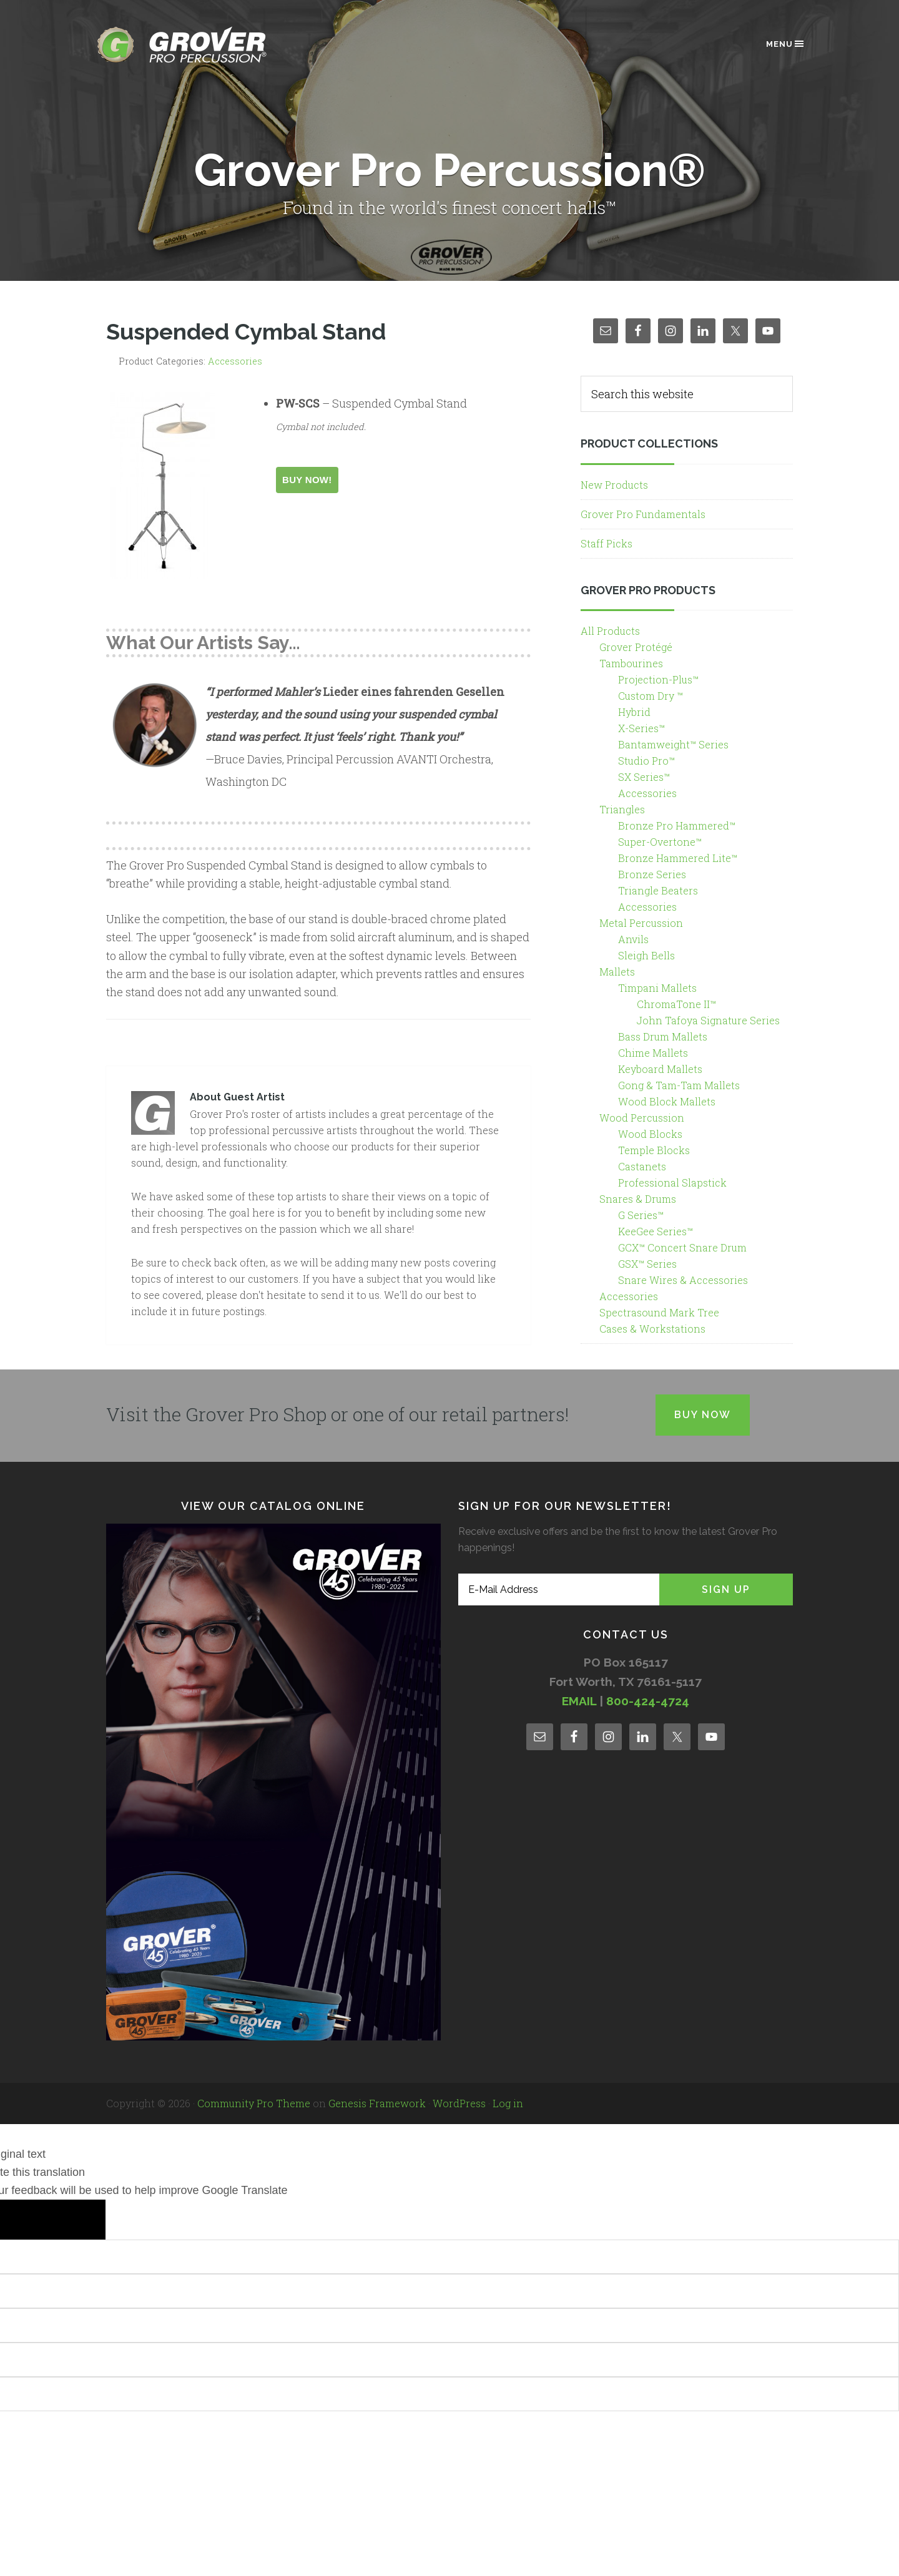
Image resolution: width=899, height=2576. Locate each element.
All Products (610, 630)
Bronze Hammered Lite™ (677, 857)
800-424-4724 (647, 1701)
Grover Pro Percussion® (203, 44)
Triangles (622, 809)
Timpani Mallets (657, 987)
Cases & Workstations (652, 1328)
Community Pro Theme (253, 2103)
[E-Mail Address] (558, 1589)
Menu (785, 43)
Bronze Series (652, 874)
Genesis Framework (377, 2103)
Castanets (642, 1166)
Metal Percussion (641, 922)
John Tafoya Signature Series (708, 1020)
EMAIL (579, 1701)
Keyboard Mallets (660, 1068)
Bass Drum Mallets (662, 1036)
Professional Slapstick (672, 1182)
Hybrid (634, 711)
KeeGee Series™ (655, 1231)
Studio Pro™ (646, 760)
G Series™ (641, 1215)
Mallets (617, 971)
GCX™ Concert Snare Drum (682, 1247)
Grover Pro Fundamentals (643, 514)
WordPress (459, 2103)
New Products (614, 484)
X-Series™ (641, 728)
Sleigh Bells (646, 955)
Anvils (633, 939)
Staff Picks (606, 543)
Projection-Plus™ (658, 679)
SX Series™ (644, 776)
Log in (508, 2103)
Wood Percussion (641, 1117)
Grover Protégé (635, 647)
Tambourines (631, 663)
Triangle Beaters (658, 890)
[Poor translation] (76, 2220)
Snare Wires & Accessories (683, 1279)
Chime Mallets (653, 1052)
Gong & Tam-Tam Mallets (679, 1085)
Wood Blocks (650, 1133)
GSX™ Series (647, 1263)
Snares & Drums (637, 1198)
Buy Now (702, 1415)
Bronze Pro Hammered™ (676, 825)
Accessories (235, 361)
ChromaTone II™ (676, 1004)
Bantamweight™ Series (673, 744)
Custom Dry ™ (650, 695)
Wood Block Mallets (666, 1101)
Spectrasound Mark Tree (659, 1312)
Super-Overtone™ (660, 841)
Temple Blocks (654, 1150)
